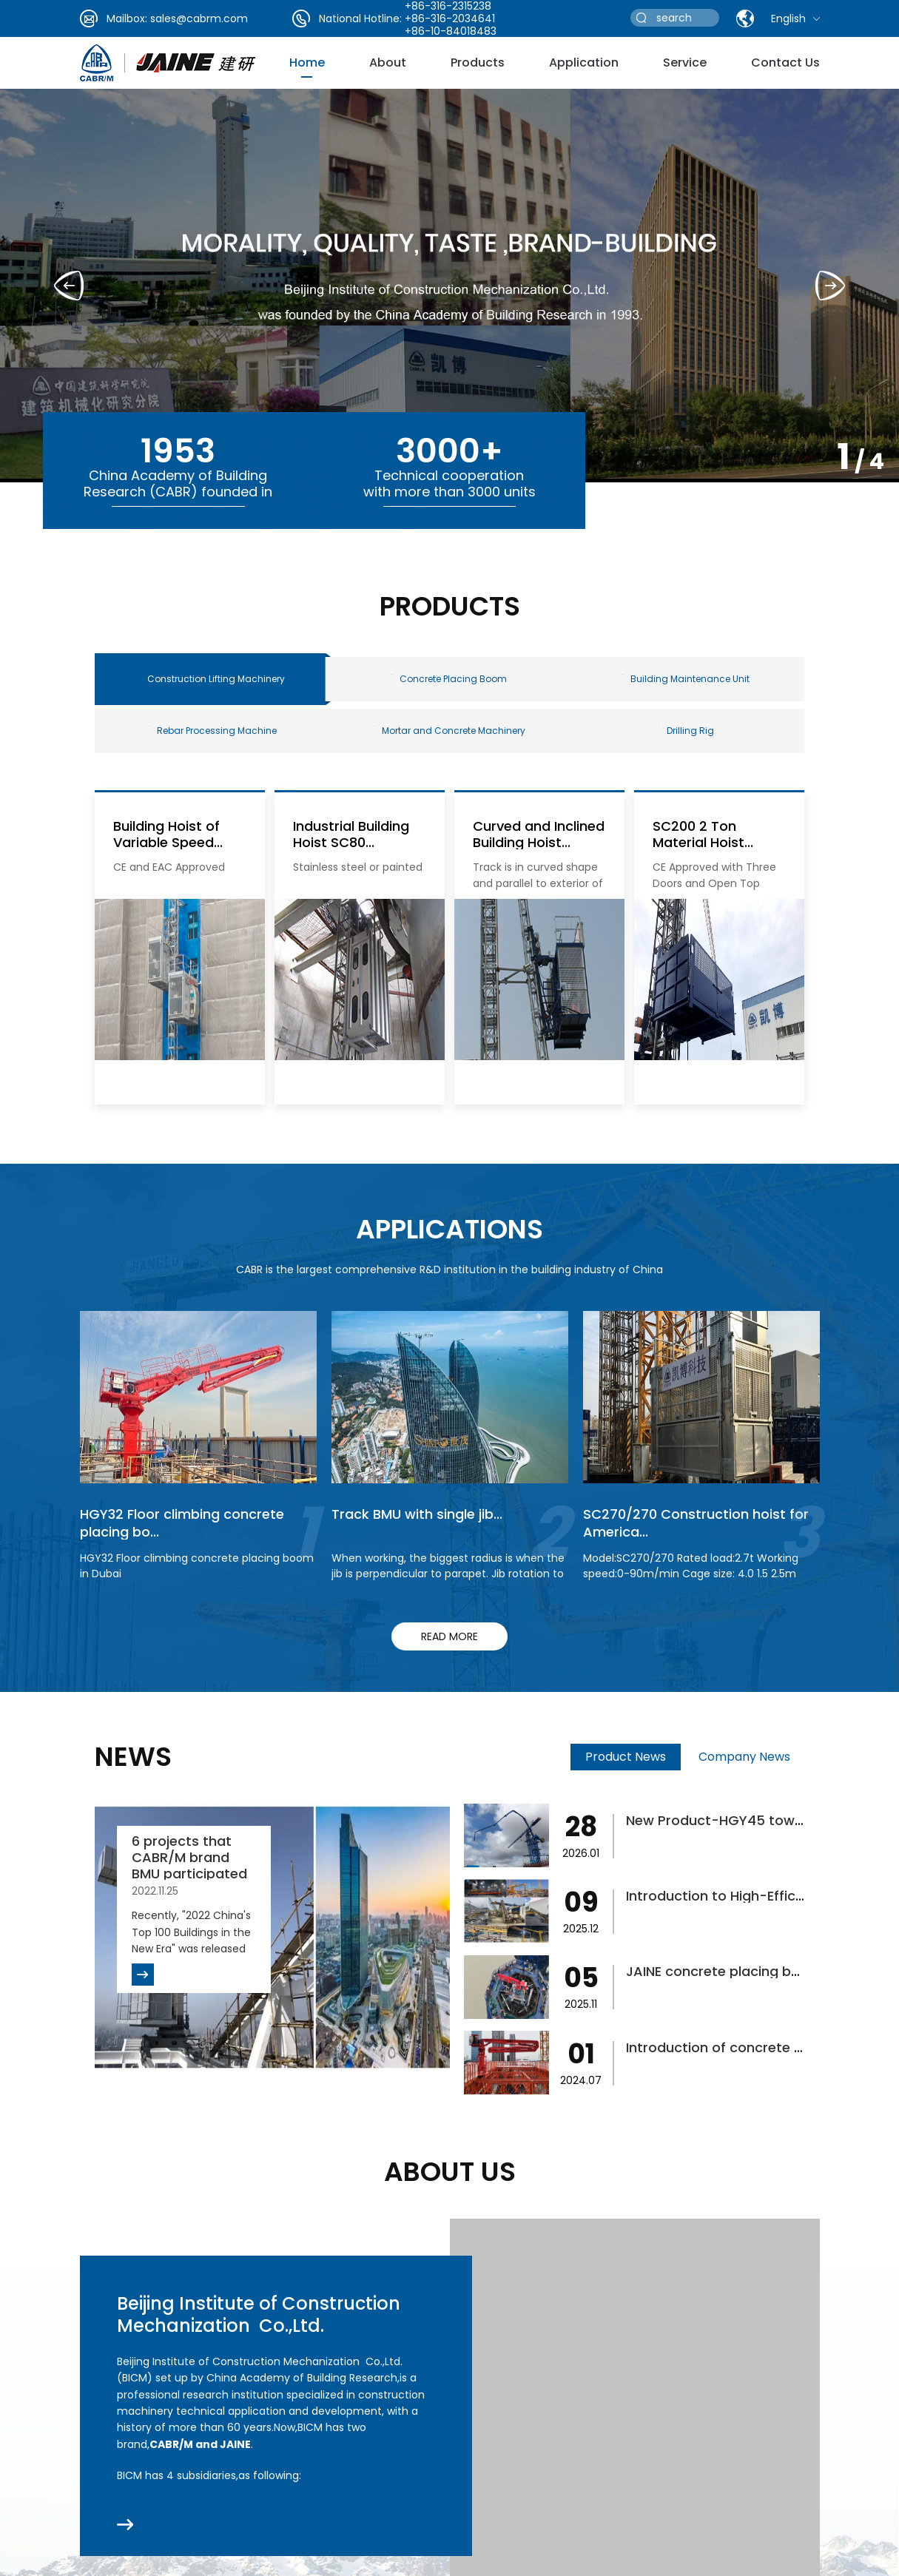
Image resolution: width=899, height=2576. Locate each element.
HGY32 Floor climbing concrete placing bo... (182, 1522)
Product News (625, 1756)
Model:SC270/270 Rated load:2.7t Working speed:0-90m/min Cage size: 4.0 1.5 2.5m (690, 1566)
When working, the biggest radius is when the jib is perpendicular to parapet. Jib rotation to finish (448, 1573)
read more (449, 1636)
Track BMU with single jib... (416, 1514)
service (685, 62)
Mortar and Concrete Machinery (449, 730)
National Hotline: (360, 18)
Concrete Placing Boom (449, 678)
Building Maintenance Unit (686, 678)
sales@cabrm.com (199, 18)
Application (584, 62)
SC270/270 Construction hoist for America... (696, 1522)
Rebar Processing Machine (213, 730)
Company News (744, 1756)
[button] (830, 285)
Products (478, 62)
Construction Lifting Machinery (216, 678)
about (387, 62)
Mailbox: (127, 18)
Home (307, 62)
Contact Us (785, 62)
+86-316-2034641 (450, 18)
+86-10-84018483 (450, 31)
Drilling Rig (686, 730)
